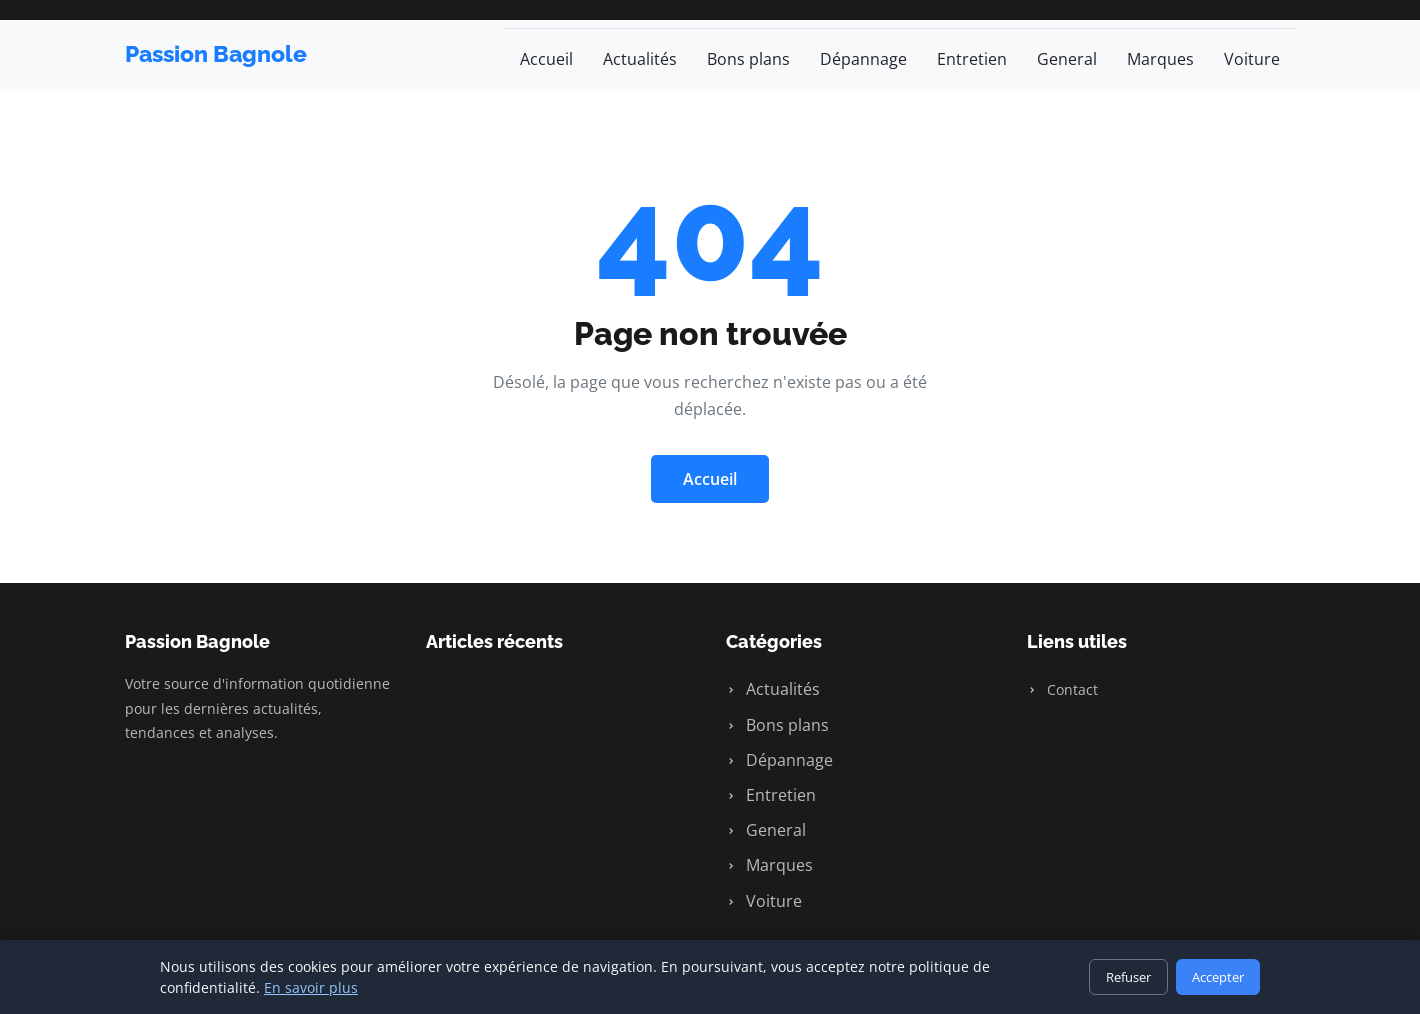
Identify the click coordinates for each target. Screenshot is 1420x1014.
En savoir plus (311, 987)
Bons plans (748, 59)
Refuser (1128, 977)
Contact (1062, 689)
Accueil (546, 59)
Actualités (640, 59)
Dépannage (863, 59)
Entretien (972, 59)
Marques (1160, 59)
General (1067, 59)
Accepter (1218, 977)
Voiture (1252, 59)
